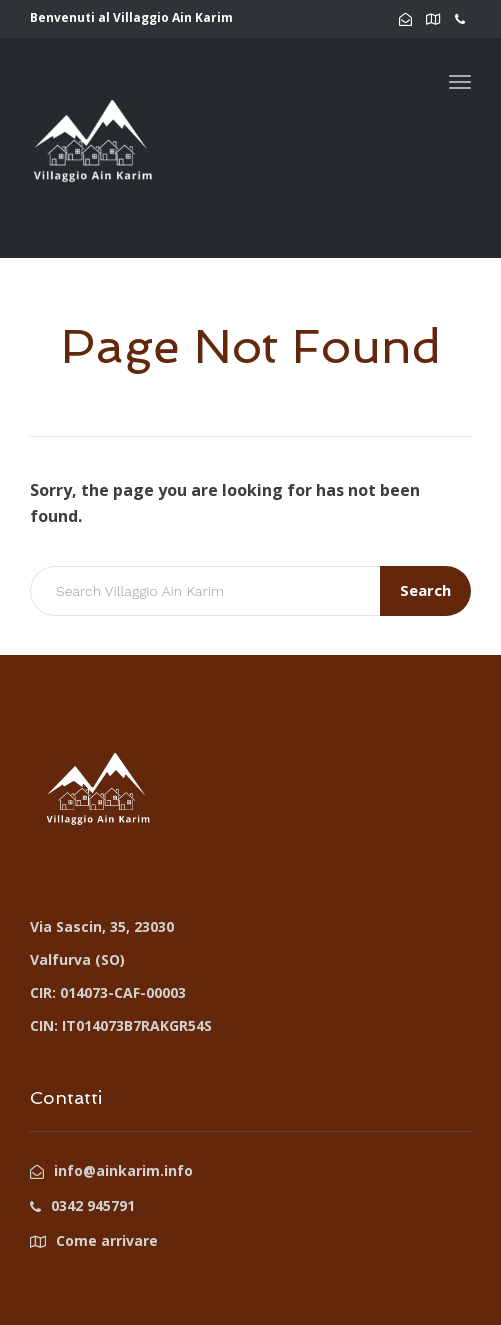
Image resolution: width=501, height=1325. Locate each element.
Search (425, 590)
